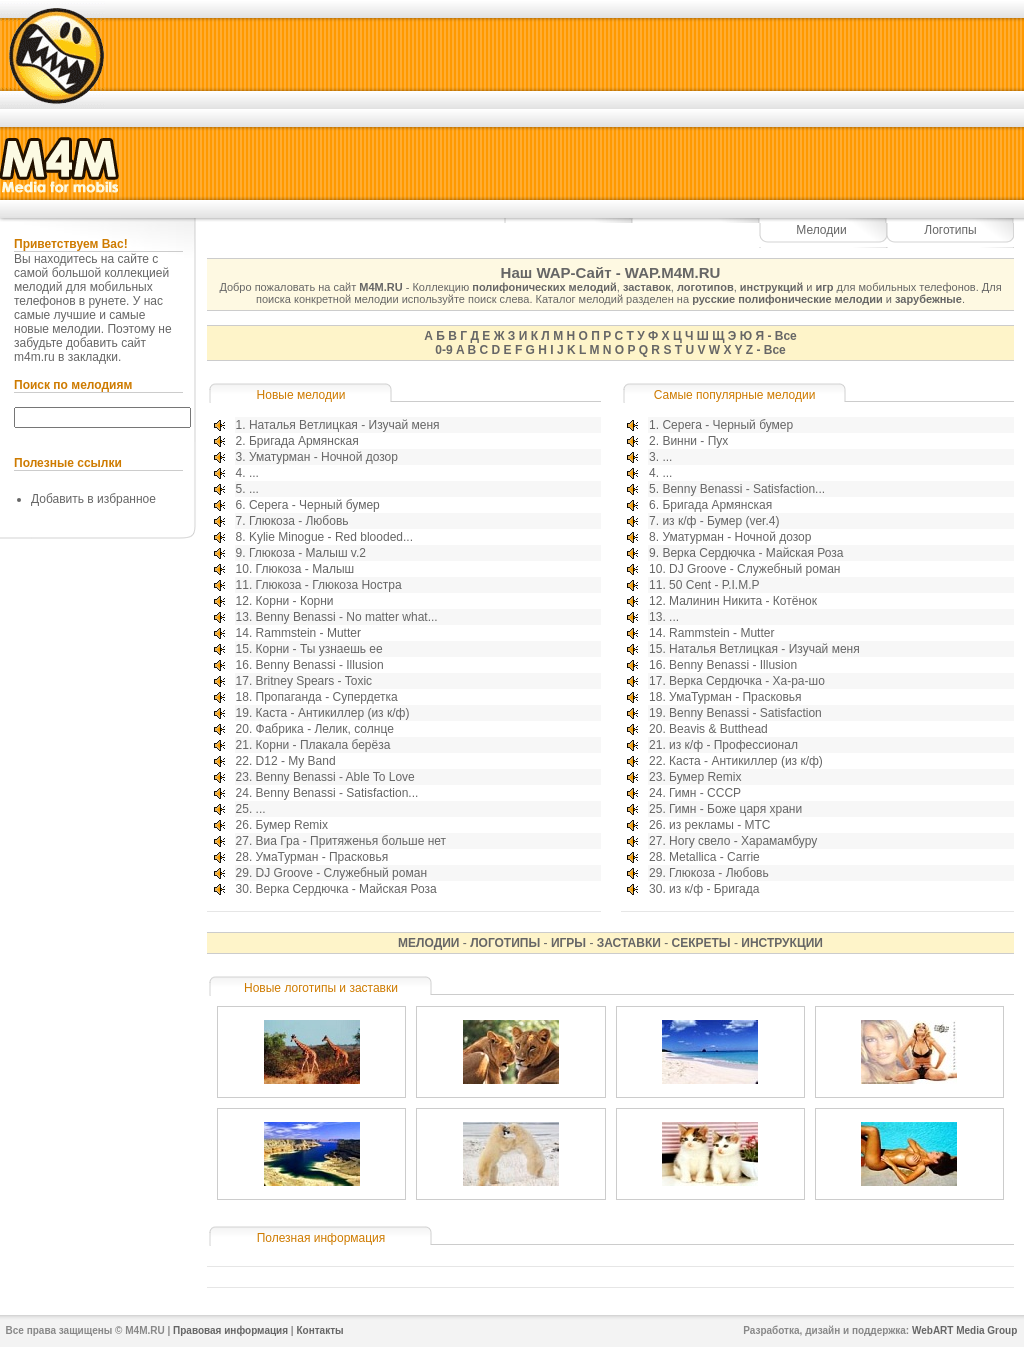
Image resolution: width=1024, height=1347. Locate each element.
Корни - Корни (295, 601)
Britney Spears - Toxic (314, 681)
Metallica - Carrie (714, 857)
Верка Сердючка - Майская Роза (346, 889)
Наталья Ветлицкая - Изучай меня (344, 425)
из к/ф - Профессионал (733, 745)
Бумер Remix (292, 825)
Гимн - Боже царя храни (735, 809)
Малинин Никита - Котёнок (743, 601)
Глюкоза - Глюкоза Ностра (329, 585)
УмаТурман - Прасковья (322, 857)
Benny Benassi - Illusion (320, 665)
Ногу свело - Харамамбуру (743, 841)
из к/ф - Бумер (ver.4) (720, 521)
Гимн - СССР (705, 793)
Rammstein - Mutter (308, 633)
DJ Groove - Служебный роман (341, 873)
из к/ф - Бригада (714, 889)
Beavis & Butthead (718, 729)
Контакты (319, 1330)
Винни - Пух (695, 441)
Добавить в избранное (93, 499)
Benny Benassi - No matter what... (347, 617)
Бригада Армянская (304, 441)
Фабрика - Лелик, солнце (325, 729)
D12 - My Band (296, 761)
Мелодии (821, 230)
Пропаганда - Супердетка (327, 697)
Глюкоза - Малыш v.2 (307, 553)
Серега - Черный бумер (314, 505)
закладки (93, 357)
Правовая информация (230, 1330)
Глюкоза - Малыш (305, 569)
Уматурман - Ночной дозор (323, 457)
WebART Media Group (964, 1330)
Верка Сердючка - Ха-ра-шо (747, 681)
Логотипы (950, 230)
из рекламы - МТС (719, 825)
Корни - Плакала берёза (323, 745)
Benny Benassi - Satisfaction (745, 713)
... (254, 473)
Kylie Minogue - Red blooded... (331, 537)
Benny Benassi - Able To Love (335, 777)
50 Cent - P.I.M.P (714, 585)
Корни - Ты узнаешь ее (319, 649)
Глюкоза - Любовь (299, 521)
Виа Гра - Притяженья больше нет (351, 841)
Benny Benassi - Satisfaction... (337, 793)
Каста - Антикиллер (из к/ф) (333, 713)
